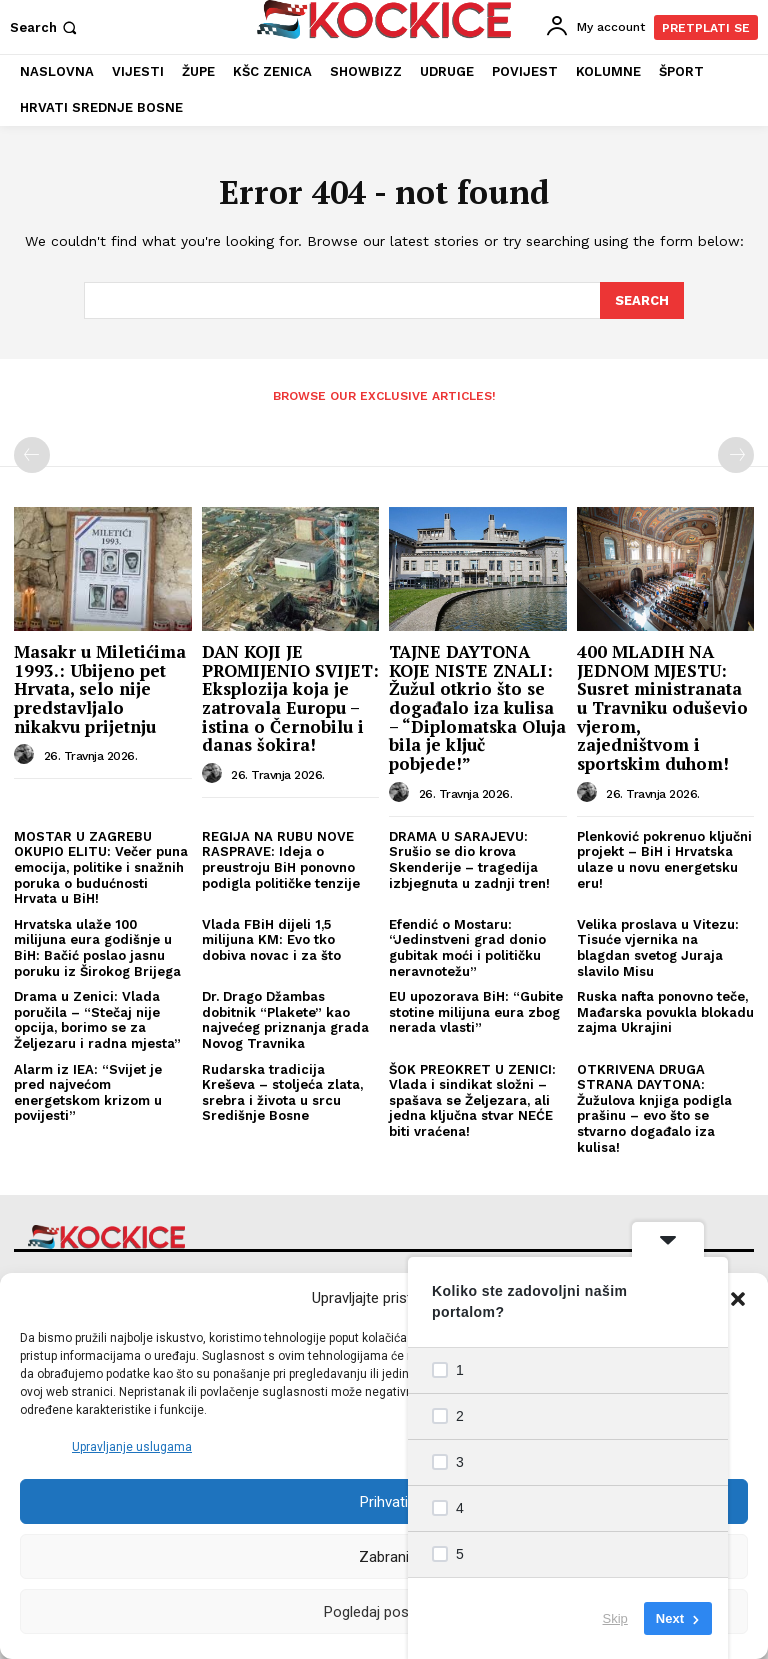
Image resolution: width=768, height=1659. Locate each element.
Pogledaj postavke (384, 1612)
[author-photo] (27, 754)
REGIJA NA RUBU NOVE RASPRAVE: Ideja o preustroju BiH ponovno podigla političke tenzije (281, 859)
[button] (738, 1299)
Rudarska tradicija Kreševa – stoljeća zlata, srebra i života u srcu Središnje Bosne (282, 1091)
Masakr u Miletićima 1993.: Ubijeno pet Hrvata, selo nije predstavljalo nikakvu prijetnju (100, 688)
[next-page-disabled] (736, 454)
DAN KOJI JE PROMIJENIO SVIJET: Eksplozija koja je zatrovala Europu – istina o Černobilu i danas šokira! (290, 697)
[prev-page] (32, 454)
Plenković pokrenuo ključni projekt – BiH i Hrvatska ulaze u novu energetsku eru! (664, 859)
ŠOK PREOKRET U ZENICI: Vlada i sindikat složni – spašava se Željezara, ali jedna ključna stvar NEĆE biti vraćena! (472, 1098)
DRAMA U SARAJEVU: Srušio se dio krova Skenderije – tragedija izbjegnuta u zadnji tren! (469, 859)
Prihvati (384, 1502)
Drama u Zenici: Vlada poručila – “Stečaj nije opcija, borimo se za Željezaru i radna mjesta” (97, 1019)
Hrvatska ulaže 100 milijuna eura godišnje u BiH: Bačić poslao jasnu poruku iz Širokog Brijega (97, 947)
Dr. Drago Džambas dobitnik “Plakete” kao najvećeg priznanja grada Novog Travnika (285, 1019)
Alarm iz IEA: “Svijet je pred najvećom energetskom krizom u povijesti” (88, 1091)
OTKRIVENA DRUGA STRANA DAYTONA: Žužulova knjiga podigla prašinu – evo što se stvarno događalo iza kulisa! (654, 1106)
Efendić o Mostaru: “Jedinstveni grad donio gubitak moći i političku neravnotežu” (467, 947)
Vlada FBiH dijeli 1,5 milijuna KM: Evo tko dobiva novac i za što (271, 939)
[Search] (642, 300)
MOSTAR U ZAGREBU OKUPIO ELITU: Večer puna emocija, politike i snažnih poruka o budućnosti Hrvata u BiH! (101, 866)
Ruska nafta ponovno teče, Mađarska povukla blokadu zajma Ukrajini (665, 1011)
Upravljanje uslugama (132, 1447)
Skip (615, 1618)
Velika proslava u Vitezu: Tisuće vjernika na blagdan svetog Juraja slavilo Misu (658, 947)
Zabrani (384, 1557)
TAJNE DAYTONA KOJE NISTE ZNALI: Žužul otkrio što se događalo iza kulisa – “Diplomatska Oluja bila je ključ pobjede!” (477, 706)
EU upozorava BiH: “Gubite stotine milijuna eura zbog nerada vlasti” (476, 1011)
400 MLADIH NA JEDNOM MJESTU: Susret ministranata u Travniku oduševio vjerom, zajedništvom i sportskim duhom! (662, 706)
